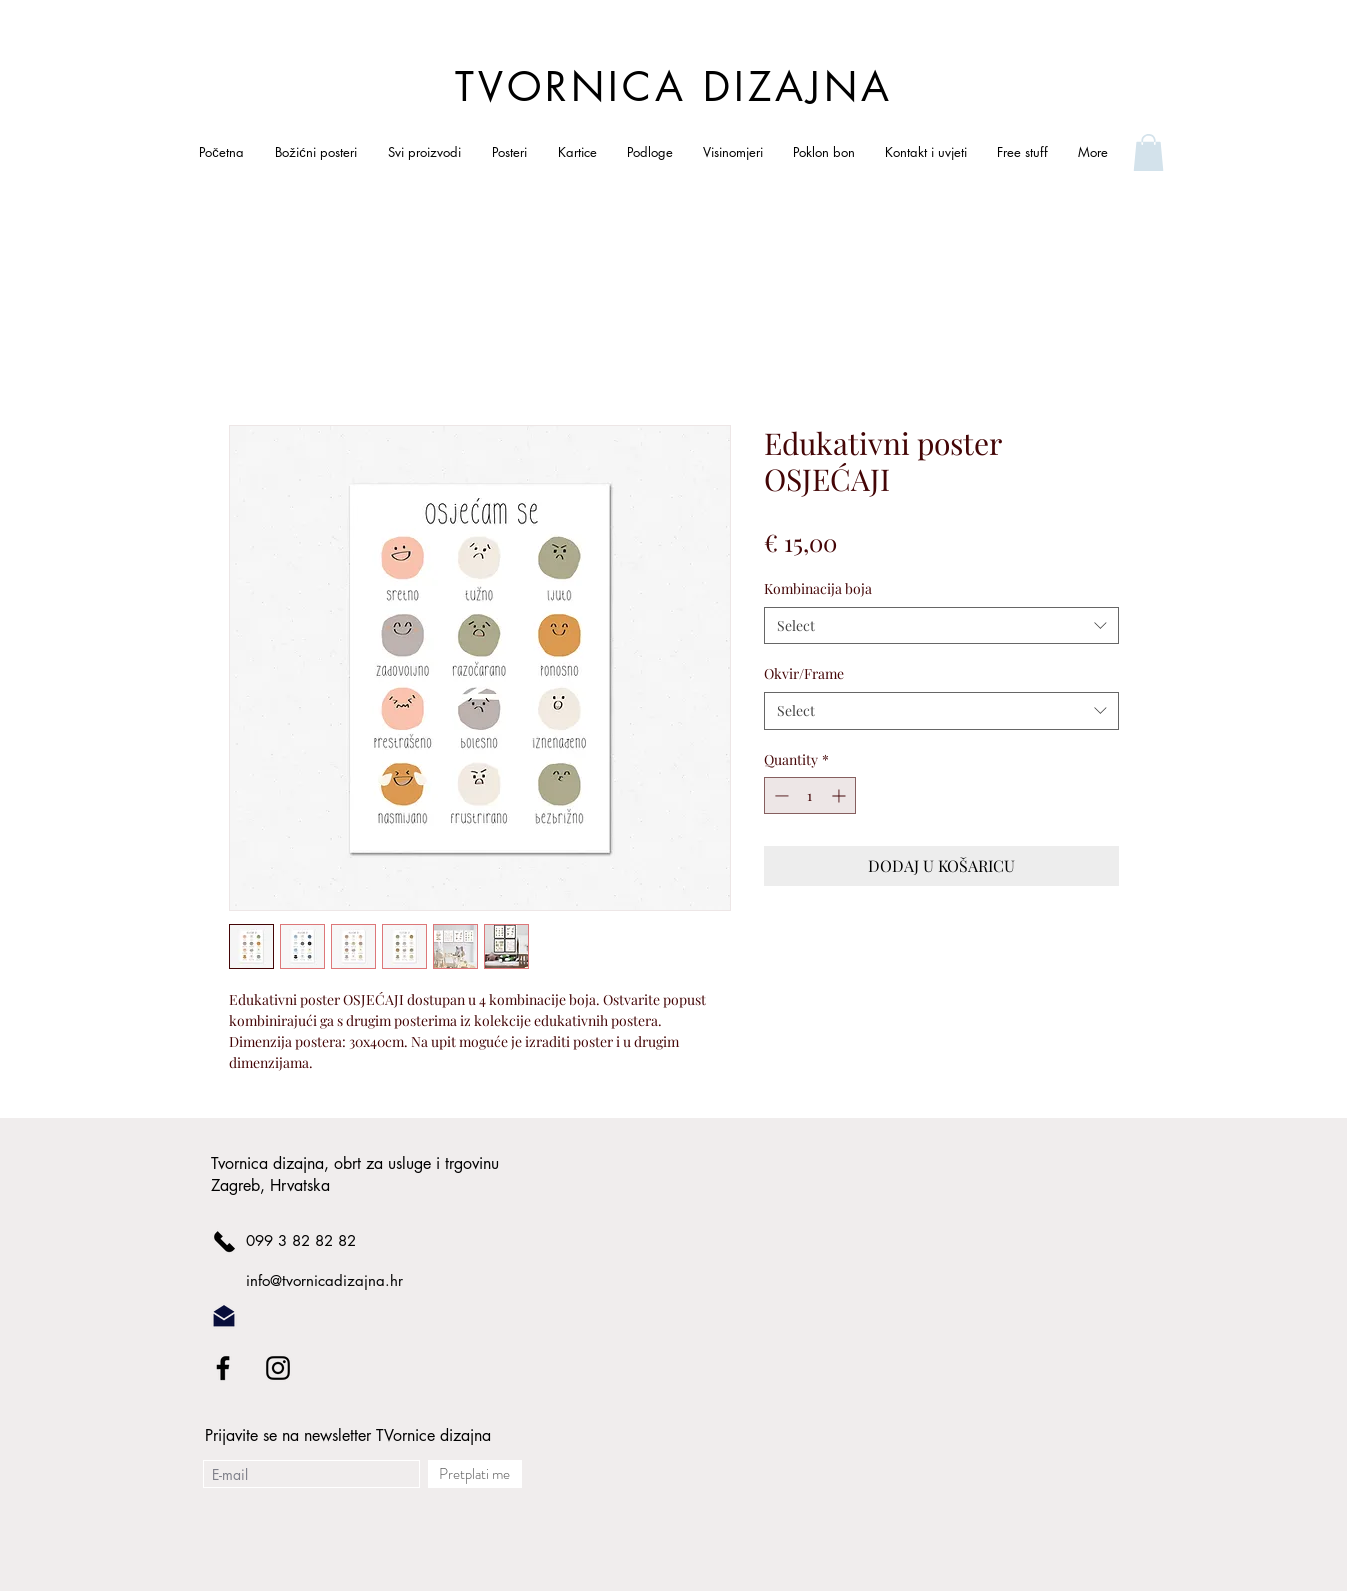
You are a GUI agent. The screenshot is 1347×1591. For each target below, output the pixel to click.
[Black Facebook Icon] (223, 1368)
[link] (1148, 152)
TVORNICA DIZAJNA (674, 87)
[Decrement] (779, 795)
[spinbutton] (810, 795)
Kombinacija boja (818, 588)
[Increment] (840, 795)
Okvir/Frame (804, 673)
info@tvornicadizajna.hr (324, 1280)
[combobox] (941, 626)
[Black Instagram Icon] (278, 1368)
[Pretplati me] (475, 1474)
